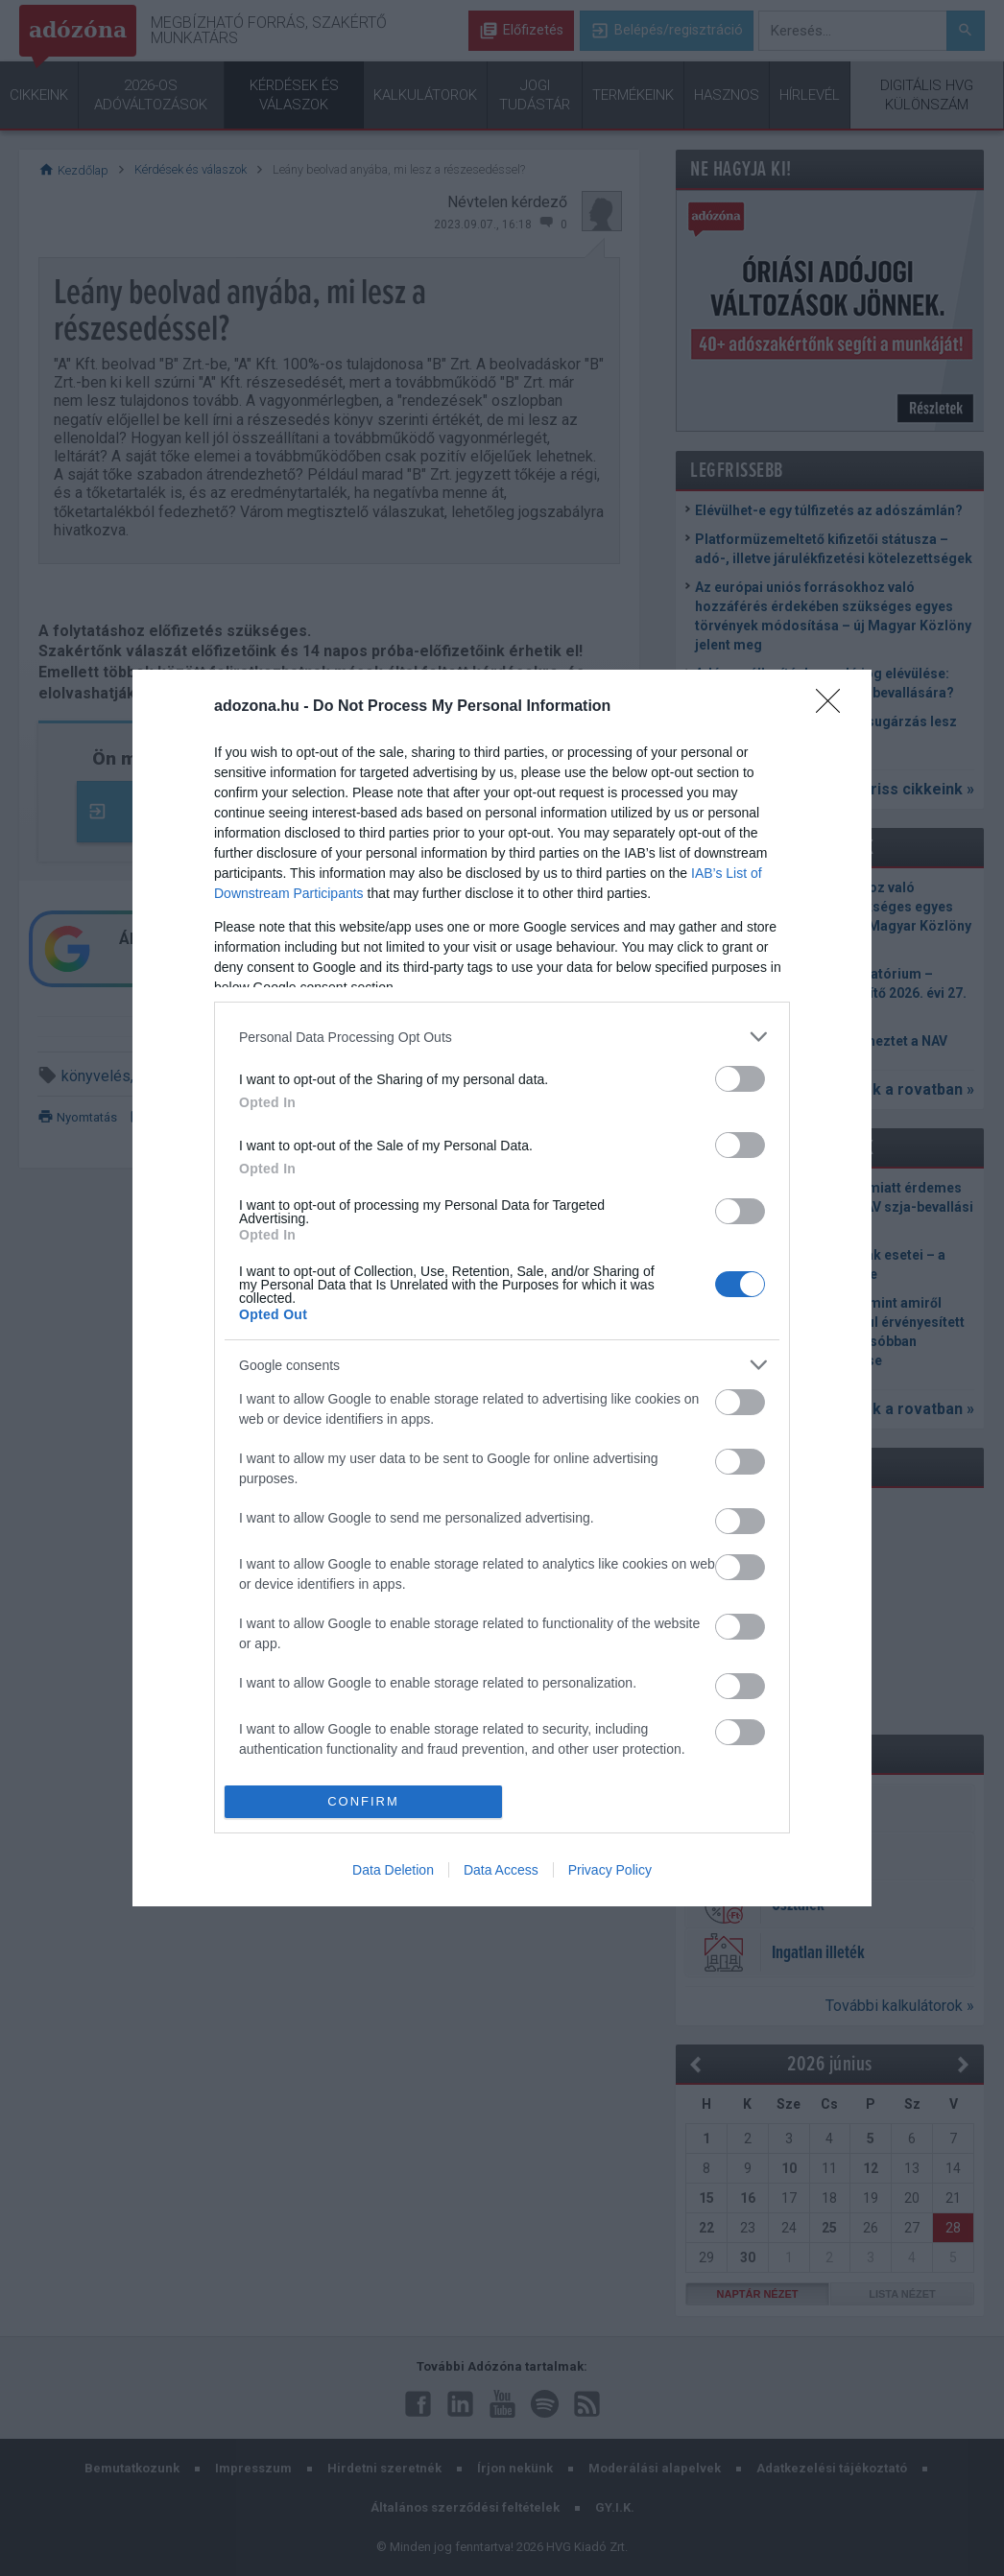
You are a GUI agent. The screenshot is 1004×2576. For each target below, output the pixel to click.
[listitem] (502, 1037)
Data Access (501, 1870)
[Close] (834, 707)
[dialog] (502, 1288)
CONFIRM (363, 1800)
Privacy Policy (610, 1870)
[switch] (740, 1079)
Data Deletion (393, 1870)
